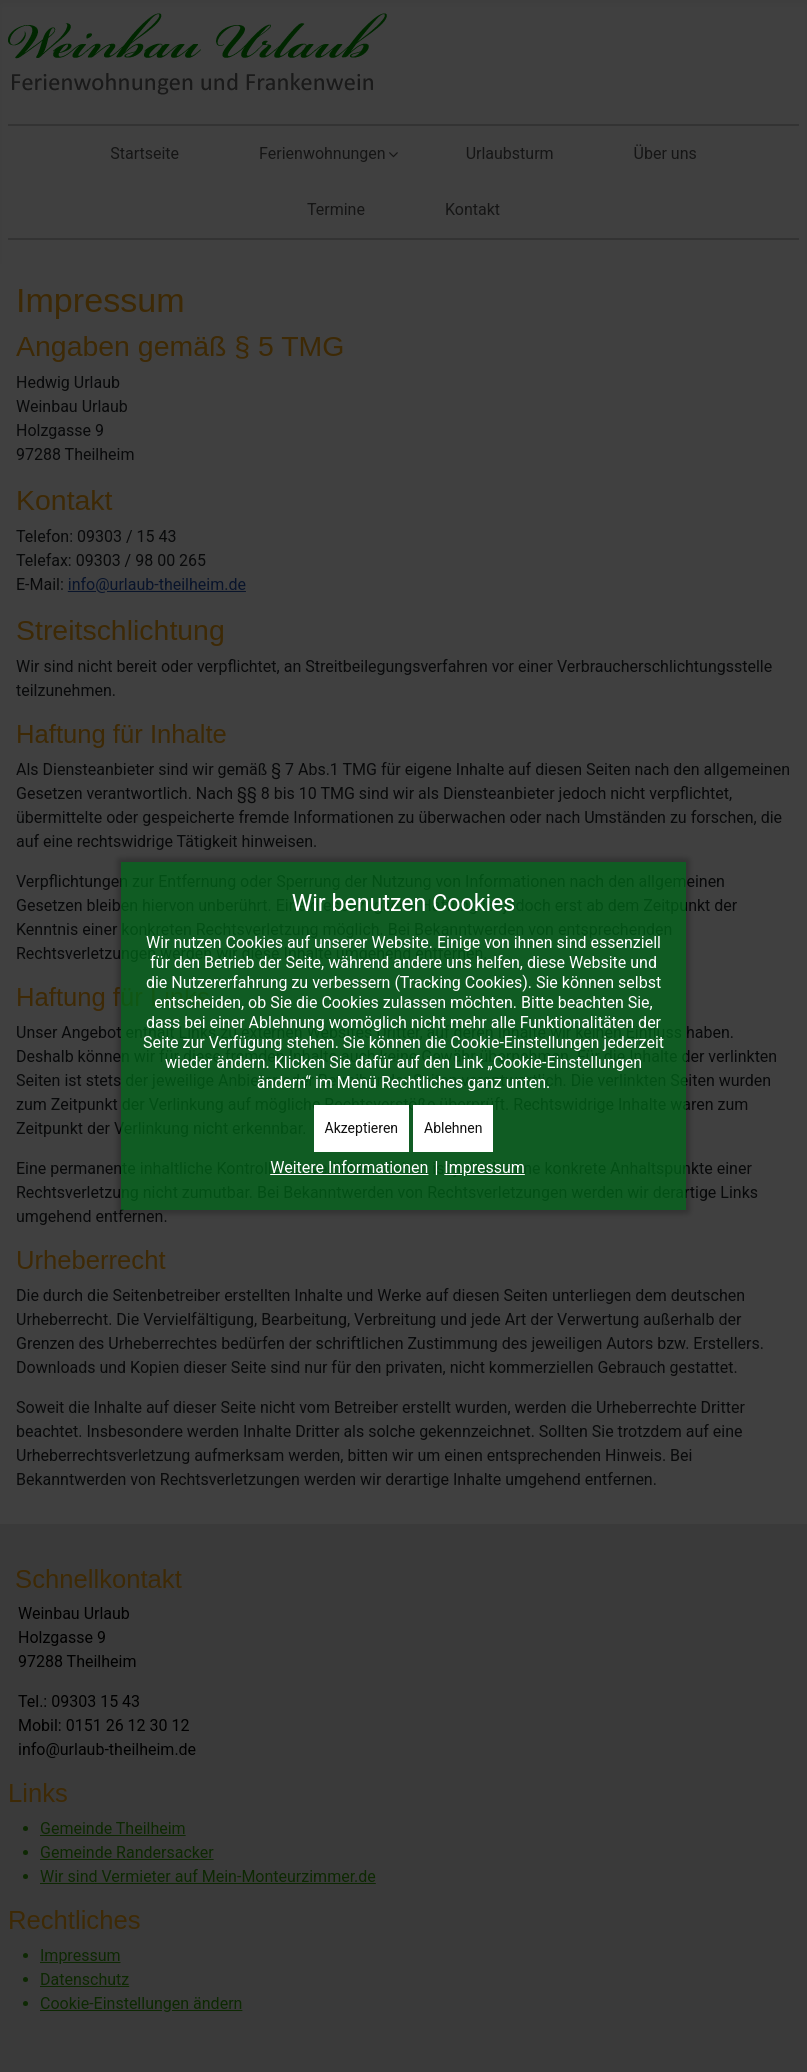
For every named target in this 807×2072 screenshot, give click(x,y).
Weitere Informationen (349, 1167)
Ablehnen (453, 1128)
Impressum (484, 1167)
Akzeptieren (362, 1128)
